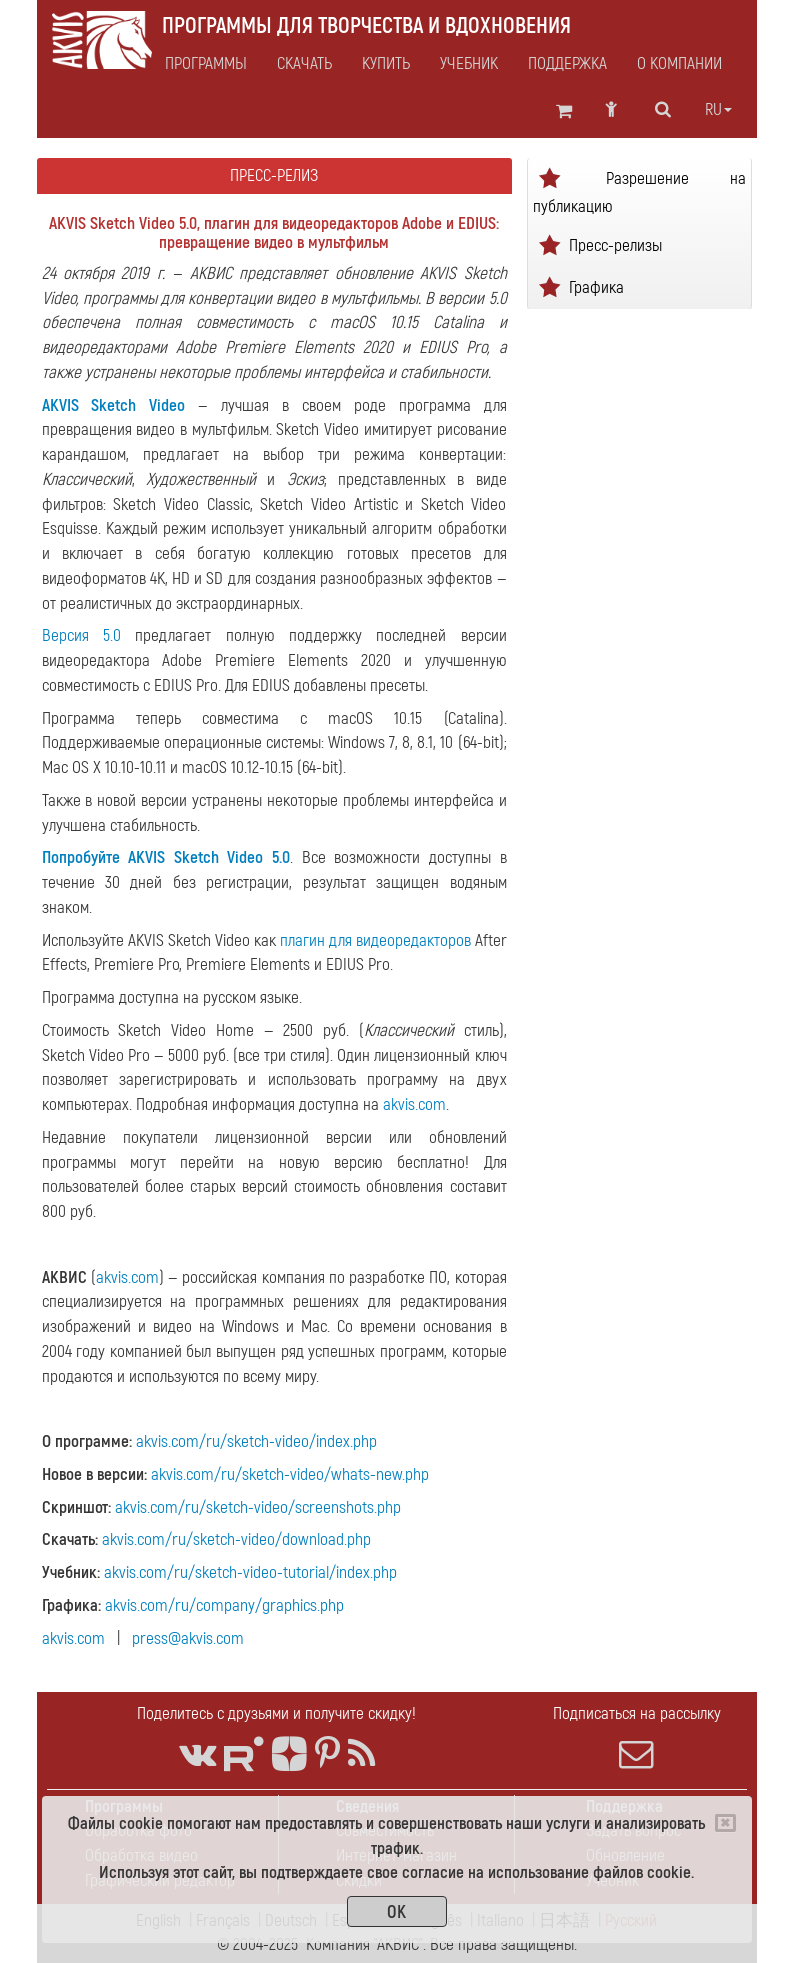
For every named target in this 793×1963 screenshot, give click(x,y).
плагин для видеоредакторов (375, 940)
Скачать (304, 64)
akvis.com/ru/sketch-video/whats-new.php (290, 1474)
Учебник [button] (469, 64)
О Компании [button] (679, 64)
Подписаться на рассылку (637, 1737)
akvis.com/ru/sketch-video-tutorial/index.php (250, 1572)
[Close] (725, 1823)
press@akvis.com (188, 1638)
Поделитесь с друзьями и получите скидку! (276, 1713)
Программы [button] (206, 64)
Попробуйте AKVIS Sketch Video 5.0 (166, 857)
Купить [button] (386, 64)
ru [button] (718, 110)
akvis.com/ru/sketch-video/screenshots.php (258, 1507)
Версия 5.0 (81, 635)
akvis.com (414, 1104)
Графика (596, 286)
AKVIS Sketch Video (114, 405)
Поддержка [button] (567, 64)
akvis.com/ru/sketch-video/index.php (256, 1441)
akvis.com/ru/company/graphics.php (224, 1605)
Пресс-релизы (615, 244)
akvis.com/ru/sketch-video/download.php (236, 1539)
